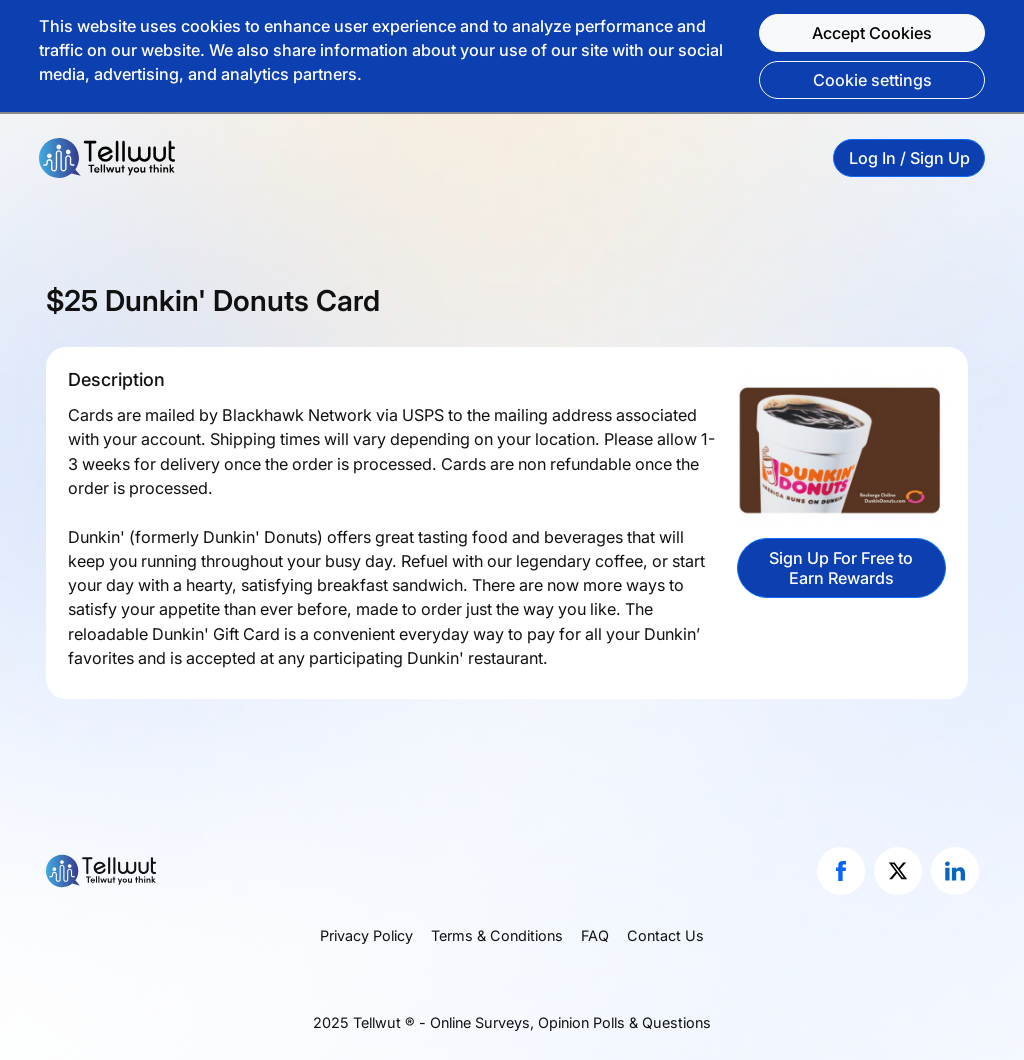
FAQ (595, 935)
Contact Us (665, 935)
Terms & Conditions (497, 935)
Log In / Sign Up (909, 158)
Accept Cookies (872, 33)
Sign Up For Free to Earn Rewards (841, 568)
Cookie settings (872, 80)
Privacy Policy (366, 935)
